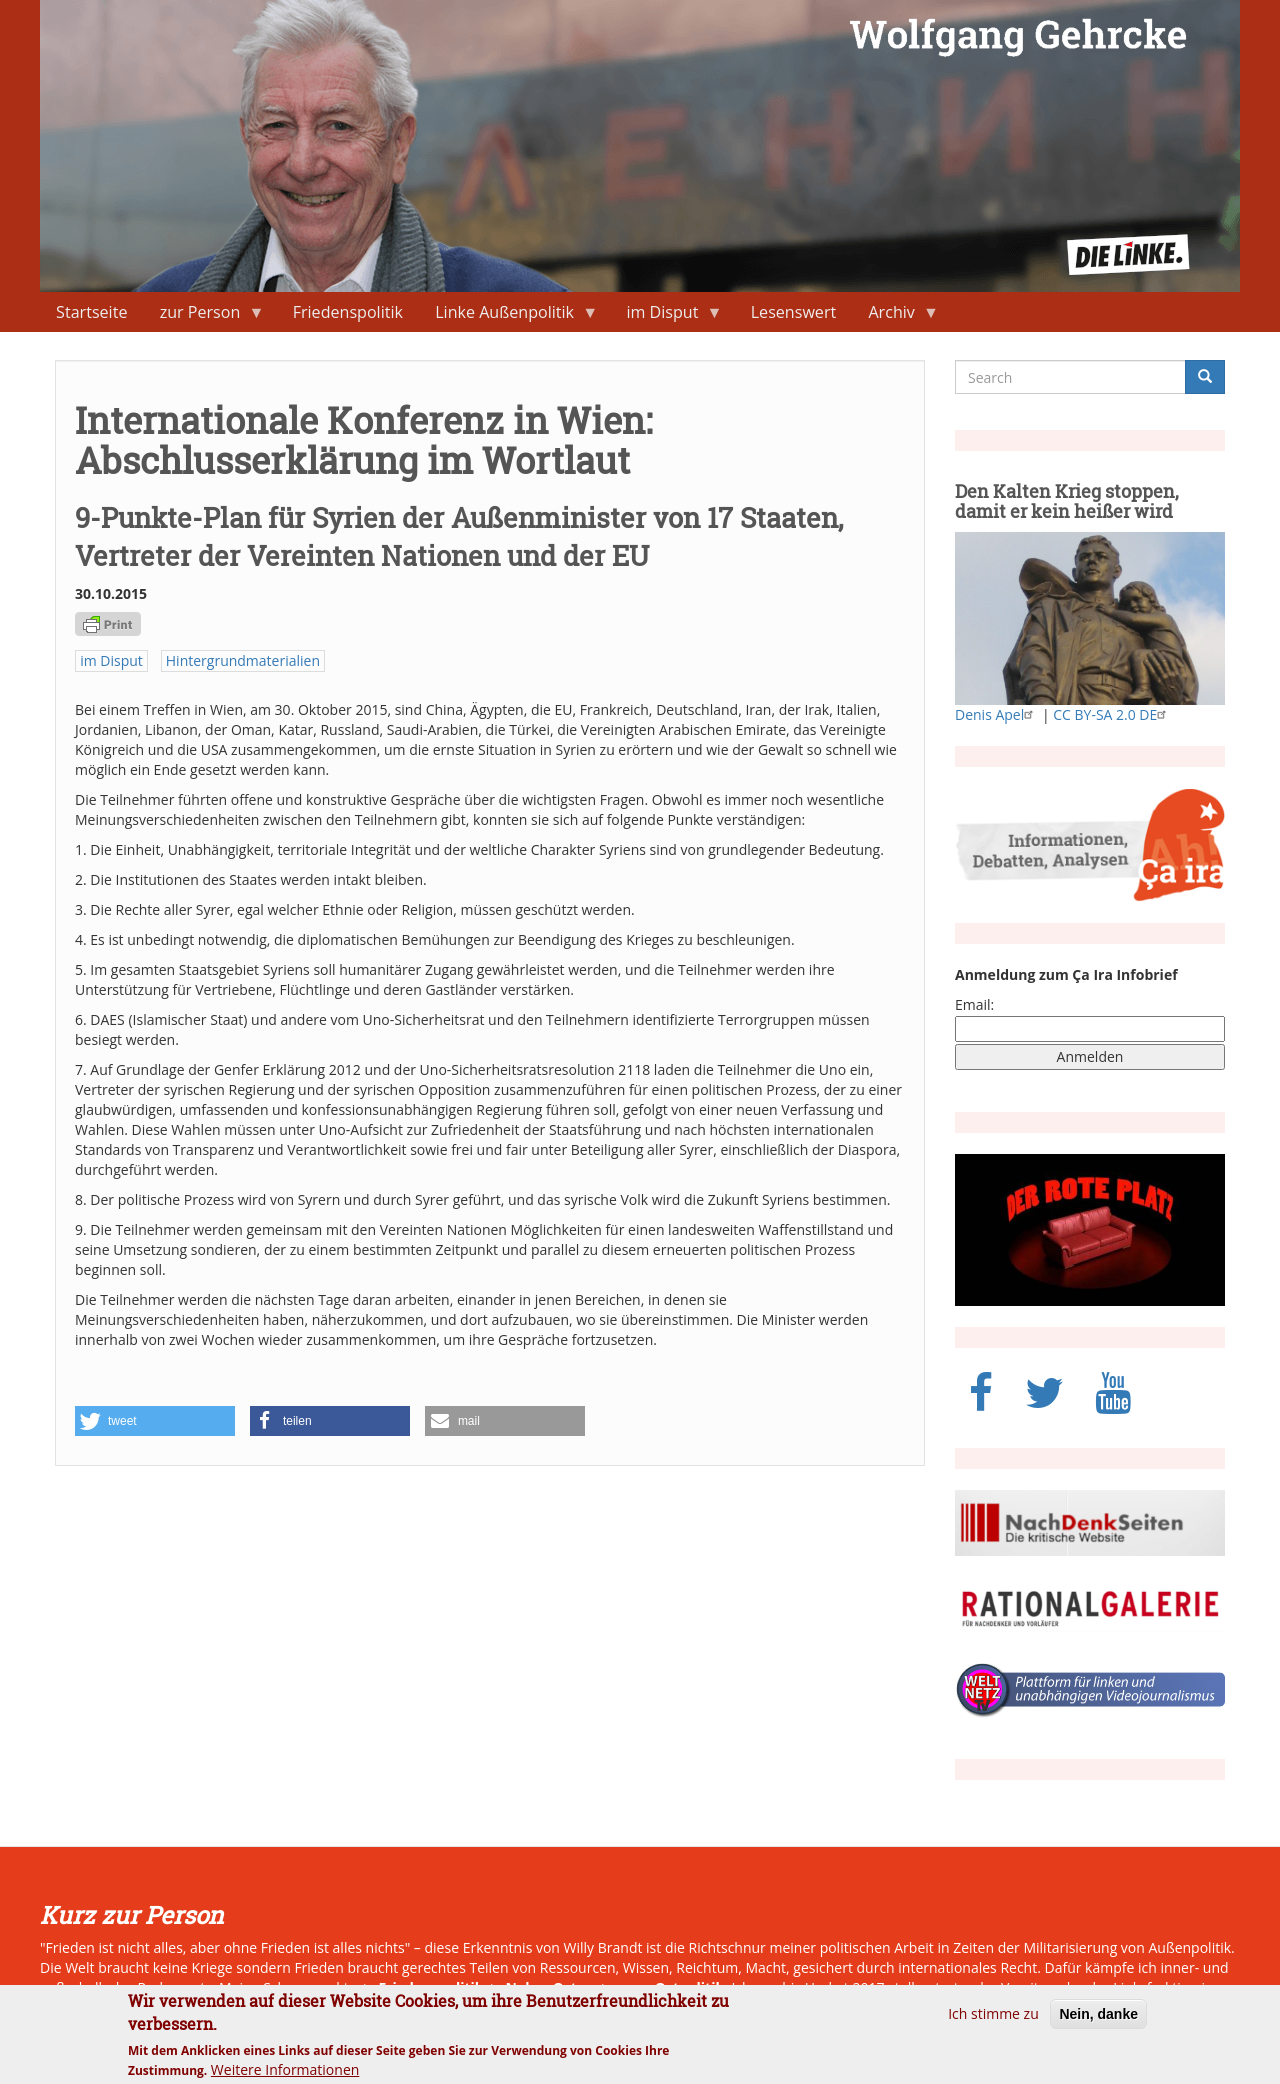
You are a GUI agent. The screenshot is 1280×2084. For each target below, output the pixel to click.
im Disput (666, 316)
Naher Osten (549, 1987)
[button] (155, 1421)
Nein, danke (1098, 2022)
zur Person (204, 316)
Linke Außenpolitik (508, 316)
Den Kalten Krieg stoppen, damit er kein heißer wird (1067, 501)
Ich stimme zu (993, 2021)
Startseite (91, 312)
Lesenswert (794, 312)
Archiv (895, 316)
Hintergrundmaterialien (243, 660)
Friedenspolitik (348, 312)
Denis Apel (996, 714)
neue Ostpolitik (670, 1987)
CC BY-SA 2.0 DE (1112, 714)
